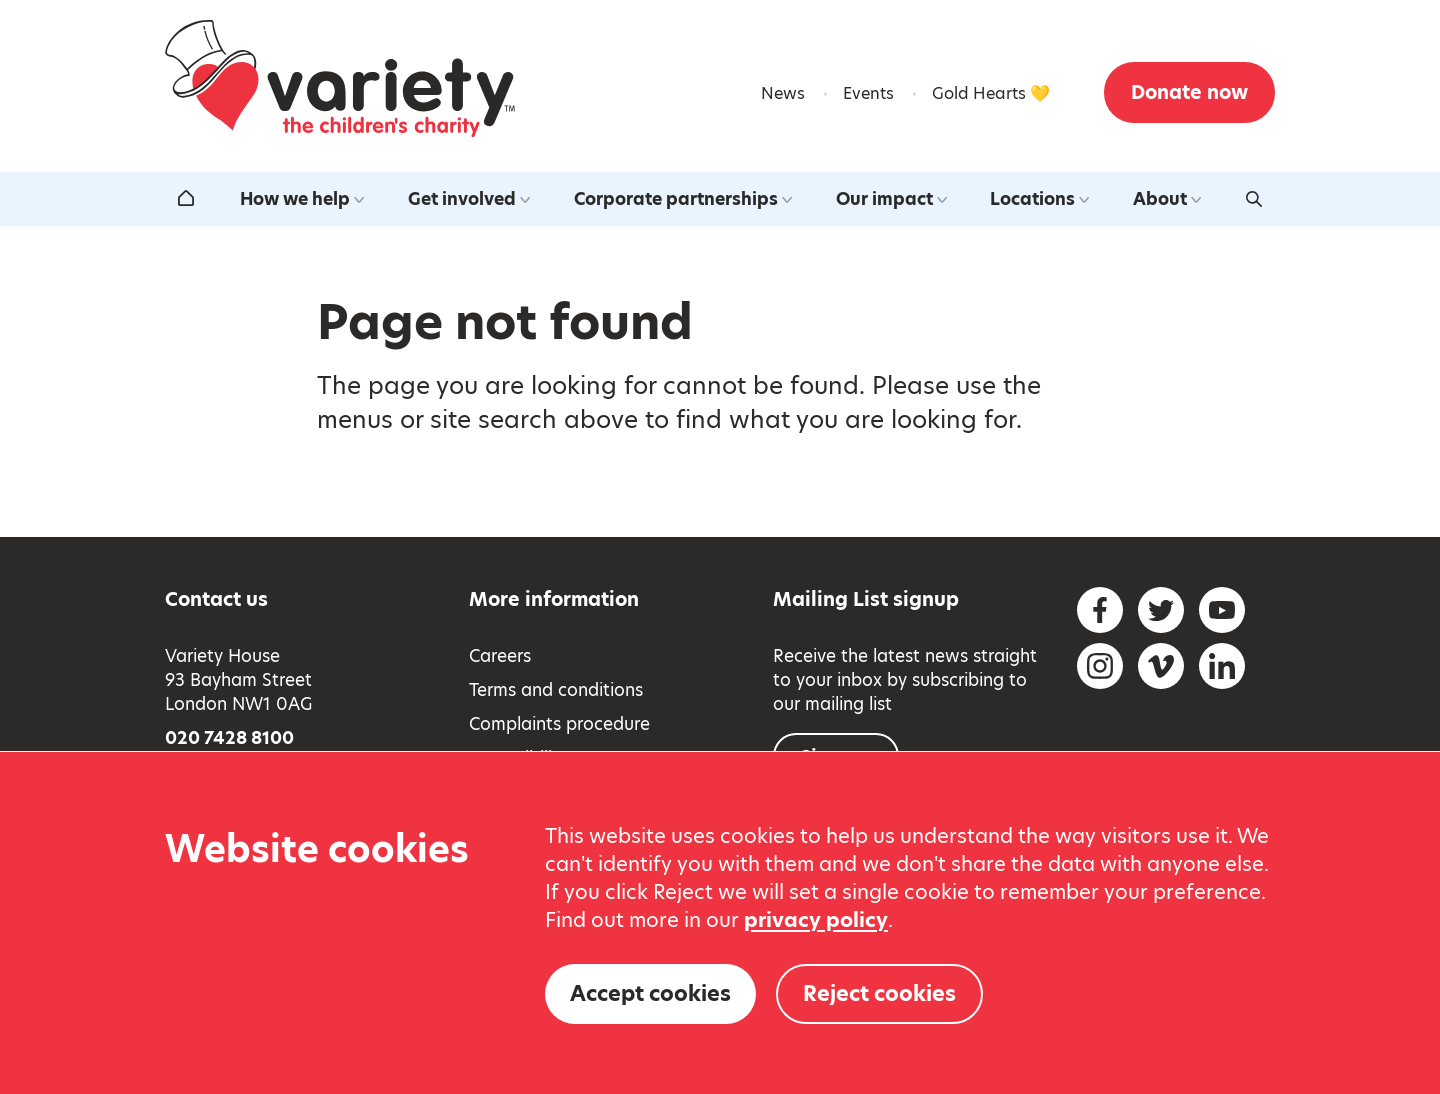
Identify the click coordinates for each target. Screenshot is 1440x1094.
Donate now (1189, 92)
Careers (500, 656)
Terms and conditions (556, 690)
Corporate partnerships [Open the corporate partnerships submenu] (683, 199)
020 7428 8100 (229, 738)
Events (868, 93)
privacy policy (816, 920)
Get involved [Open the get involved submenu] (469, 199)
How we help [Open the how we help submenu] (302, 199)
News (783, 93)
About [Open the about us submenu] (1167, 199)
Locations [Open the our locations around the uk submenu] (1039, 199)
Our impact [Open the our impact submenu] (891, 199)
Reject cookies (879, 993)
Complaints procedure (559, 724)
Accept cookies (650, 993)
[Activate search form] (1254, 199)
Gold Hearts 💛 (991, 93)
